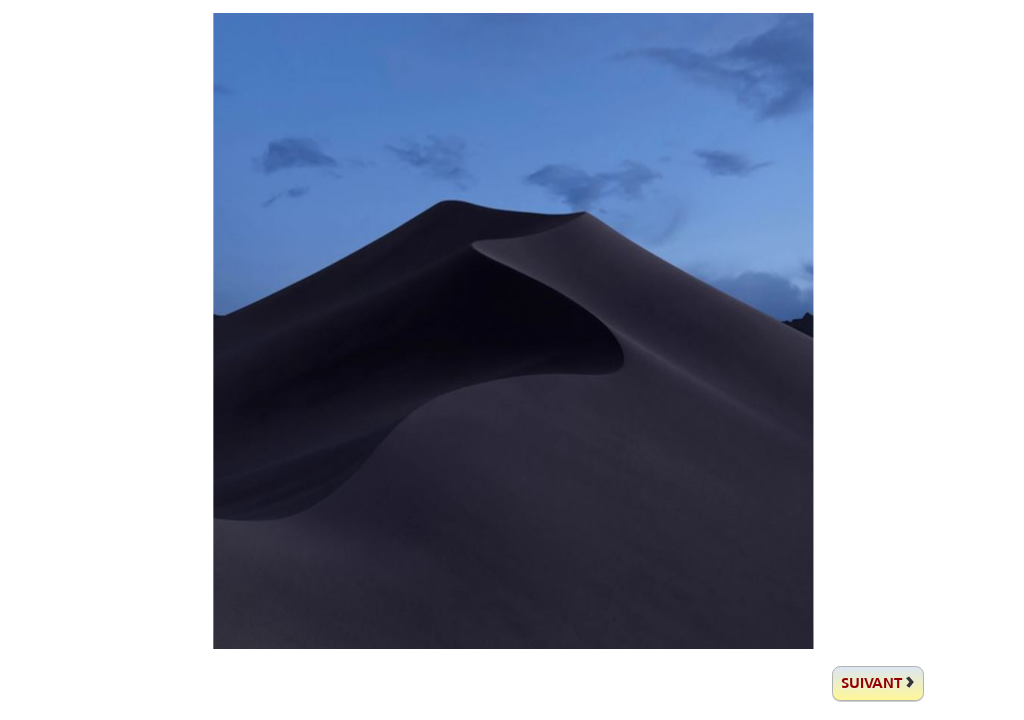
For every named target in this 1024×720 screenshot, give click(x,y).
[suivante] (878, 683)
